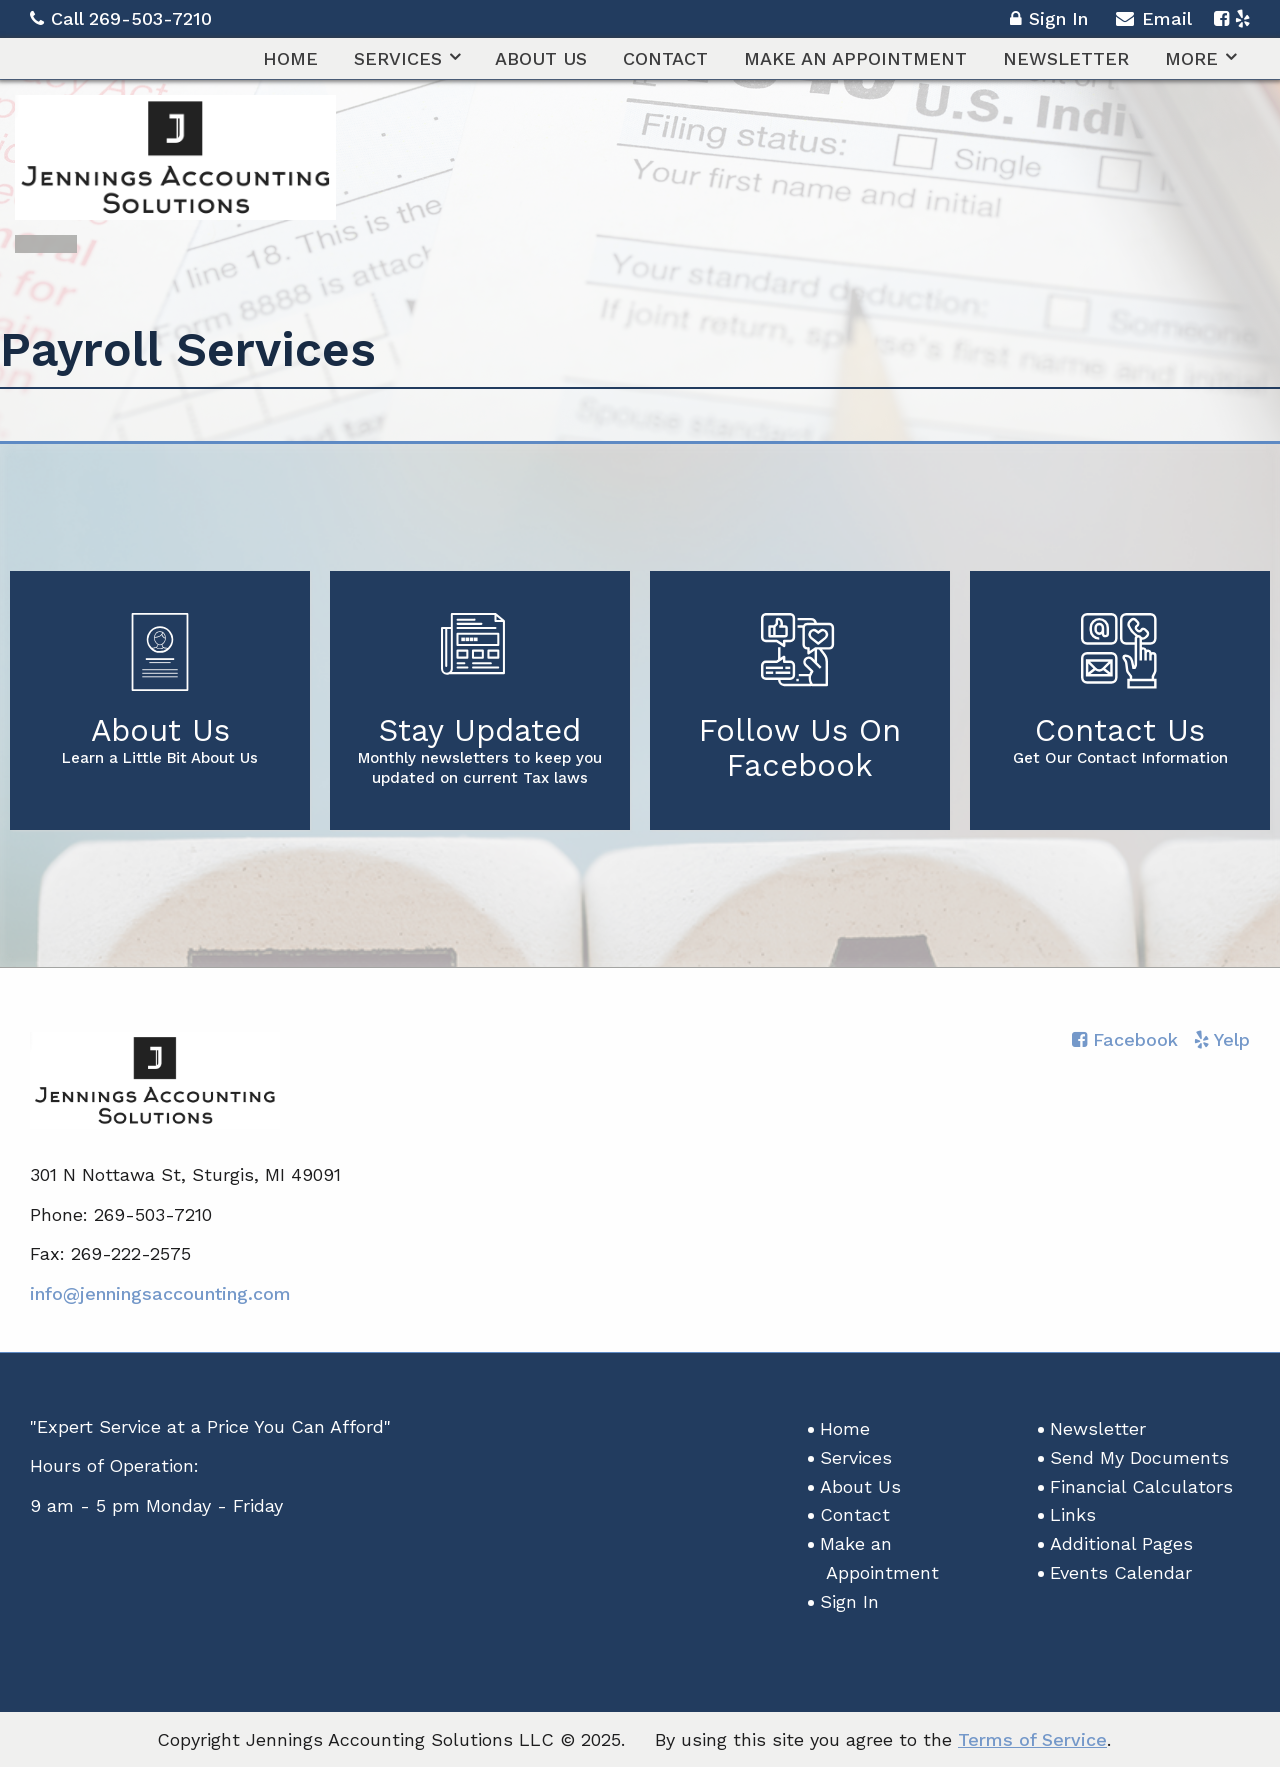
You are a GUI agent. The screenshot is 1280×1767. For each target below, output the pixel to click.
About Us (541, 58)
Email (1153, 21)
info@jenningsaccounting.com (160, 1293)
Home (290, 58)
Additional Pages (1121, 1543)
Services (398, 58)
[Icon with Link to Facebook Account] (1221, 18)
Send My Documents (1139, 1457)
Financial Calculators (1141, 1486)
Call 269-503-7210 (121, 18)
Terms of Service (1032, 1739)
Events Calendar (1121, 1572)
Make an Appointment (855, 58)
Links (1073, 1514)
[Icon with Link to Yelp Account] (1242, 18)
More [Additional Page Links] (1191, 58)
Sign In (1049, 21)
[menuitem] (290, 58)
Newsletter (1066, 58)
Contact (665, 58)
